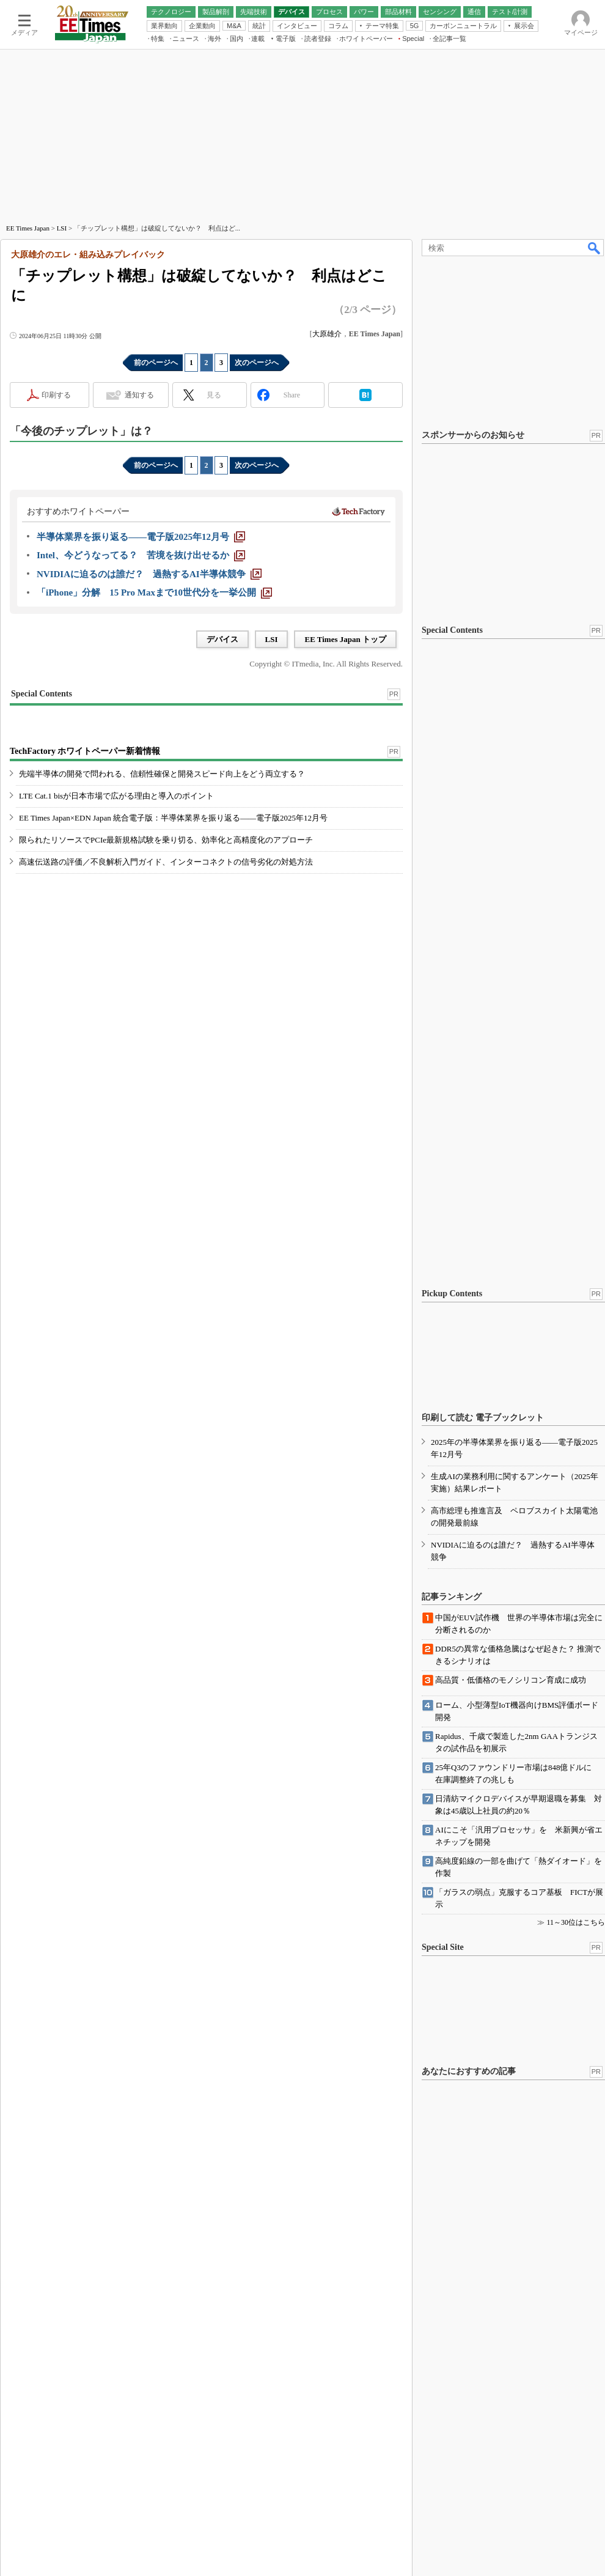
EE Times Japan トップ (345, 639)
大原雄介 (327, 334)
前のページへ (156, 362)
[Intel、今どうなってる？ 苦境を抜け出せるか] (141, 555)
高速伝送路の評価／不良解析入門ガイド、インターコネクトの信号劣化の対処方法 (166, 861)
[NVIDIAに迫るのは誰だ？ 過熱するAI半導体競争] (149, 574)
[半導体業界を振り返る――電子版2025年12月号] (141, 537)
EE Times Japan (28, 228)
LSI (62, 228)
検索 (594, 247)
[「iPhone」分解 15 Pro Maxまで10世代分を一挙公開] (154, 592)
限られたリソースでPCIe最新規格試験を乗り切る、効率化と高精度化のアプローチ (166, 839)
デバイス (222, 639)
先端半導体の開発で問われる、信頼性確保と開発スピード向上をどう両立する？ (162, 773)
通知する (139, 395)
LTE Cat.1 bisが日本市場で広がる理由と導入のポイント (116, 795)
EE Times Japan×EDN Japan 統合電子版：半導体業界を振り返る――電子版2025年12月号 (173, 817)
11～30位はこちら (575, 1922)
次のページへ (257, 362)
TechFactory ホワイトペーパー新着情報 (85, 751)
